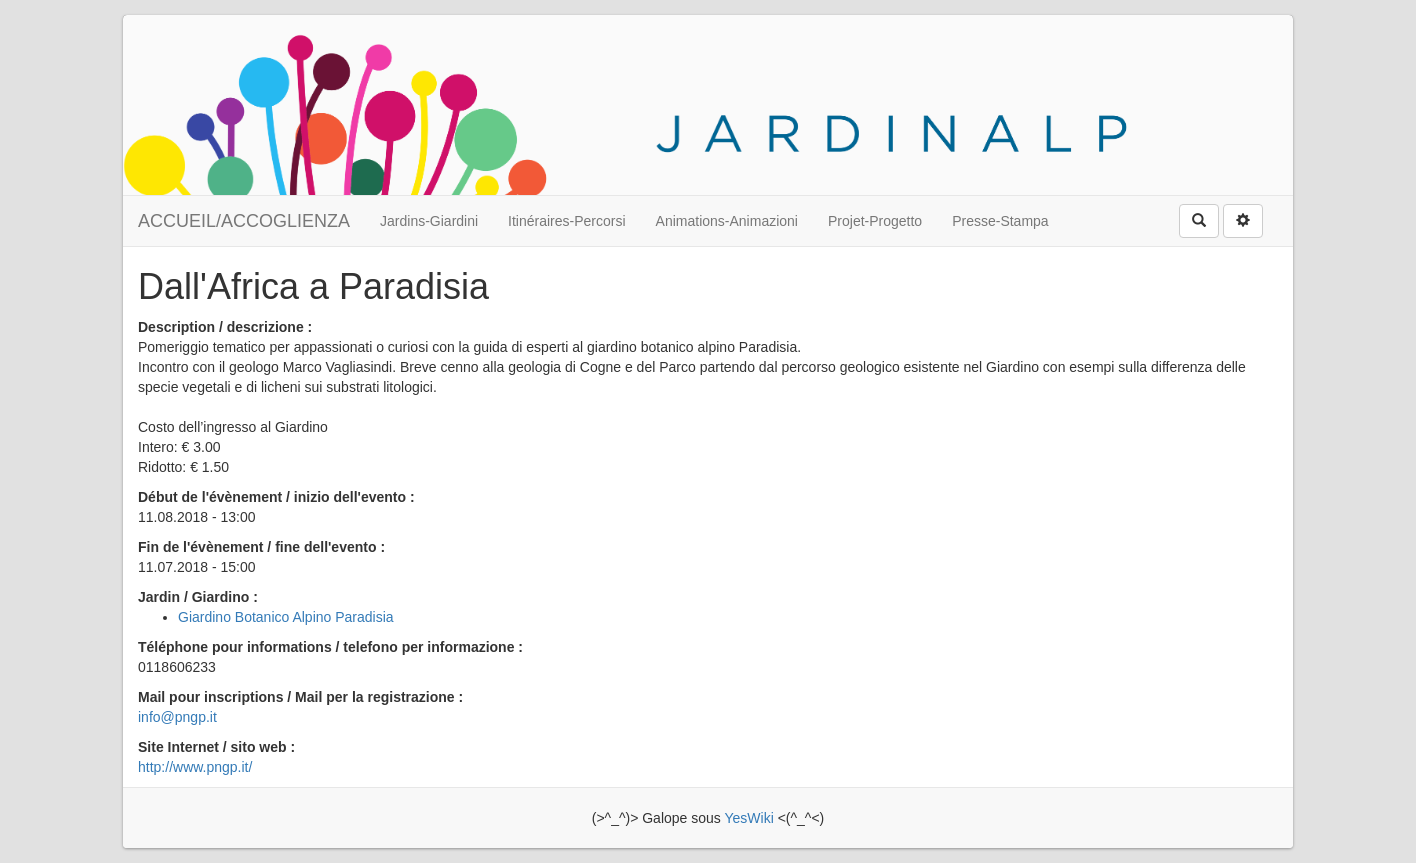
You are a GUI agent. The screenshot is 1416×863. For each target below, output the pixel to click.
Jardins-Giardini (429, 221)
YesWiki (748, 818)
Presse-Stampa (1000, 221)
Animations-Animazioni (727, 221)
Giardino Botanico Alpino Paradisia (286, 617)
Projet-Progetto (875, 221)
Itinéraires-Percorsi (566, 221)
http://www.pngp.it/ (195, 767)
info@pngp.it (177, 717)
